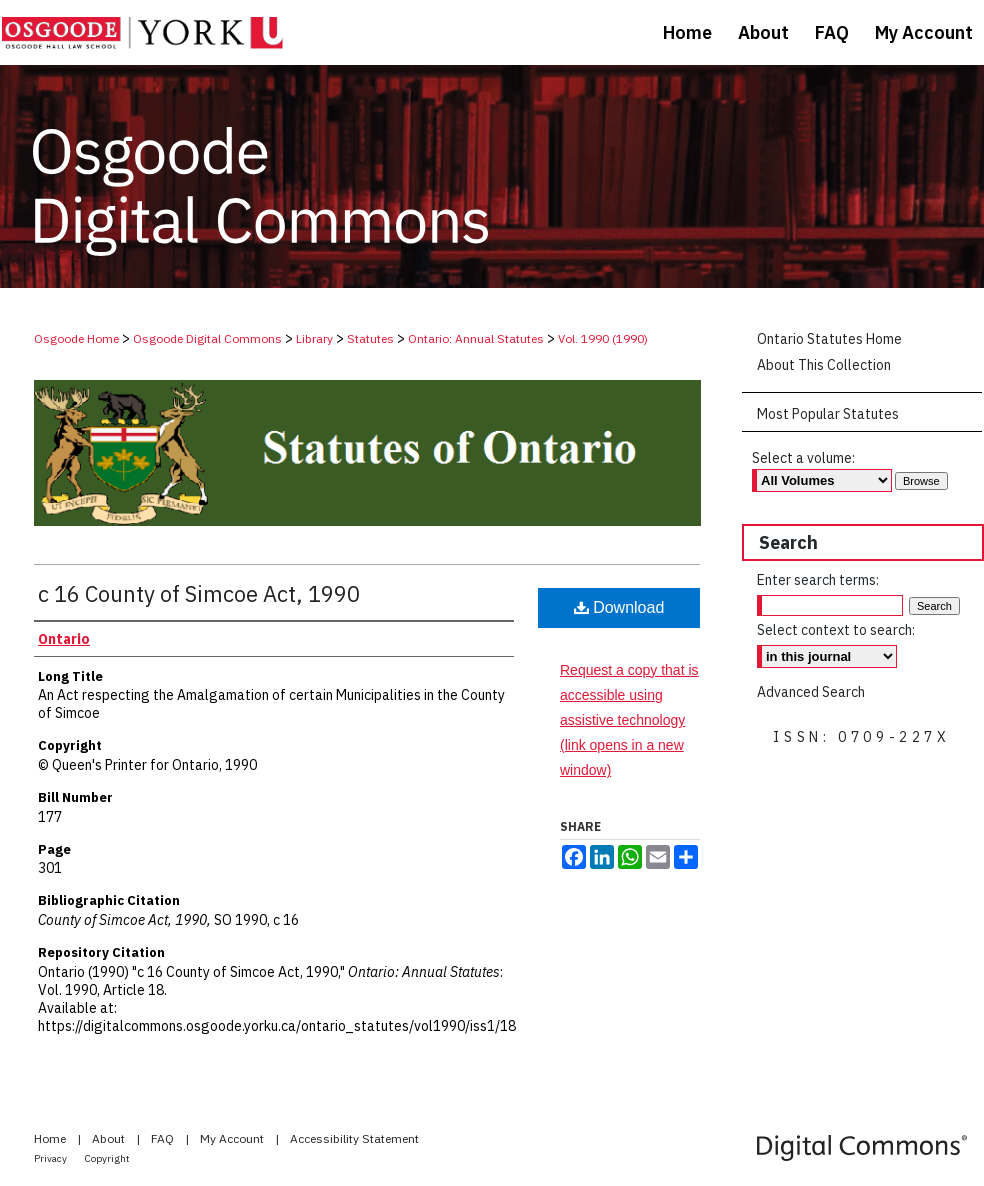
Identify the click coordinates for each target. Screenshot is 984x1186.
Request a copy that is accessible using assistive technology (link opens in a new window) (629, 720)
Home (51, 1138)
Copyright (107, 1158)
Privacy (51, 1158)
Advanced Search (811, 692)
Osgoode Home (76, 338)
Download (619, 607)
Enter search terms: (818, 580)
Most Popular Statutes (828, 414)
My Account (233, 1138)
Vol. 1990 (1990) (603, 338)
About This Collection (824, 365)
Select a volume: (803, 458)
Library (314, 338)
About (110, 1138)
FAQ (164, 1138)
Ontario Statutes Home (829, 339)
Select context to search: (836, 630)
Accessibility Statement (354, 1138)
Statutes (370, 338)
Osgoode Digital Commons (207, 338)
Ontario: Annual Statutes (476, 338)
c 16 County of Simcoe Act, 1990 (199, 593)
